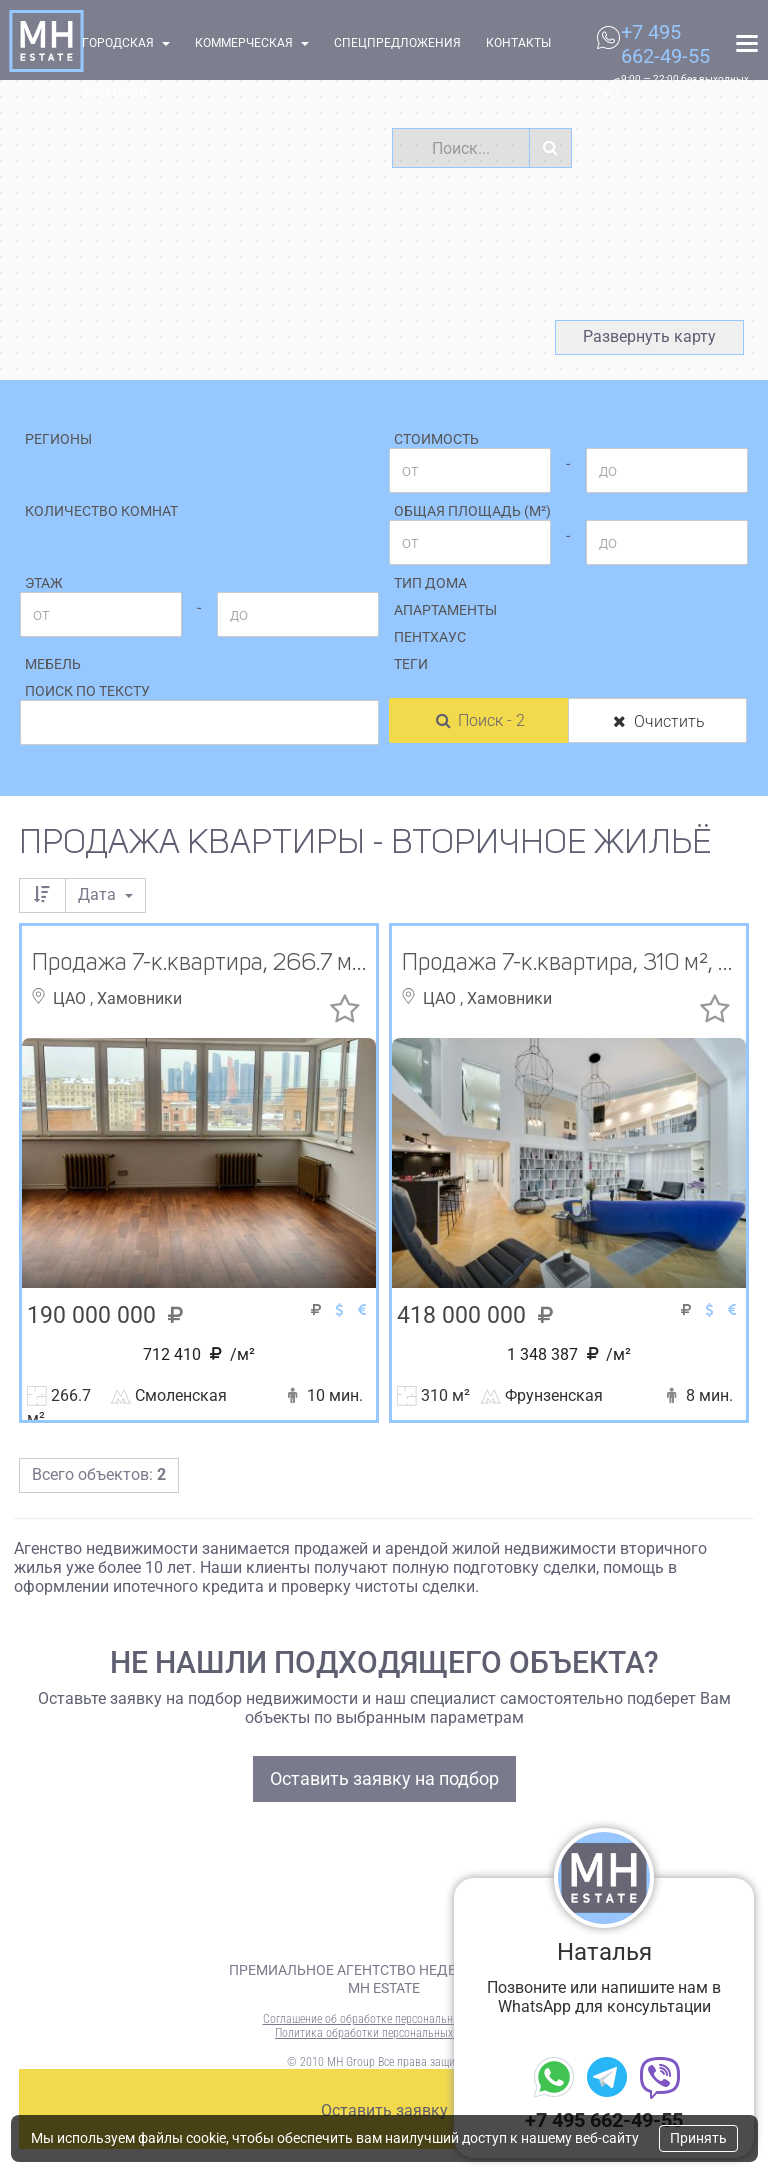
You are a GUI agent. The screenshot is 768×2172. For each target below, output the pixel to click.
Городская (126, 43)
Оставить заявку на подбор (384, 1778)
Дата (105, 894)
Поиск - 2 (479, 720)
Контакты (518, 43)
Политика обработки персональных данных (384, 2033)
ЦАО (71, 998)
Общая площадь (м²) (472, 511)
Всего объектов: (99, 1474)
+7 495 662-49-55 (665, 44)
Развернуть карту (649, 336)
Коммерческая (252, 43)
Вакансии (115, 93)
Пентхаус (430, 637)
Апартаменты (445, 610)
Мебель (53, 664)
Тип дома (430, 583)
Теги (411, 664)
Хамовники (139, 998)
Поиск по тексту (87, 691)
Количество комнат (101, 511)
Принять (698, 2138)
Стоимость (436, 439)
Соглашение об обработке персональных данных (384, 2019)
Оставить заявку (384, 2110)
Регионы (58, 439)
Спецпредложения (397, 43)
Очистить (657, 721)
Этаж (44, 583)
